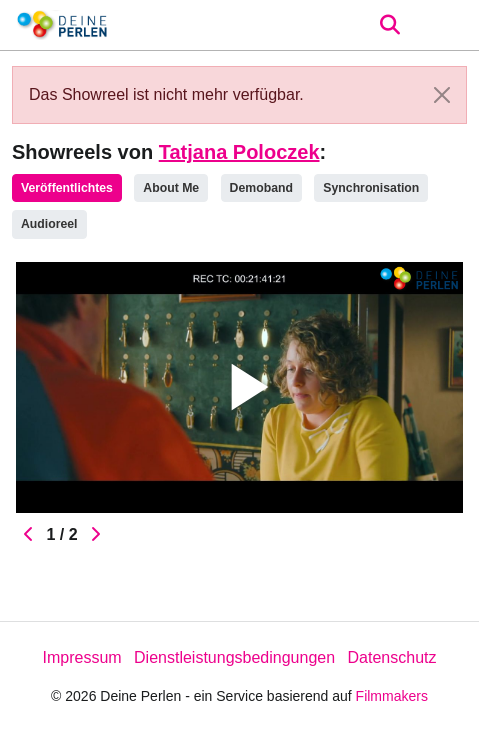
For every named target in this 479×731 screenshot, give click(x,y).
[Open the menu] (389, 25)
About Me (171, 188)
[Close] (442, 95)
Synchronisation (371, 188)
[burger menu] (449, 25)
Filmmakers (392, 696)
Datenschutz (392, 657)
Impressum (81, 657)
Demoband (261, 188)
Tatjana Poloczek (239, 152)
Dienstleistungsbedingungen (234, 657)
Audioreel (49, 224)
